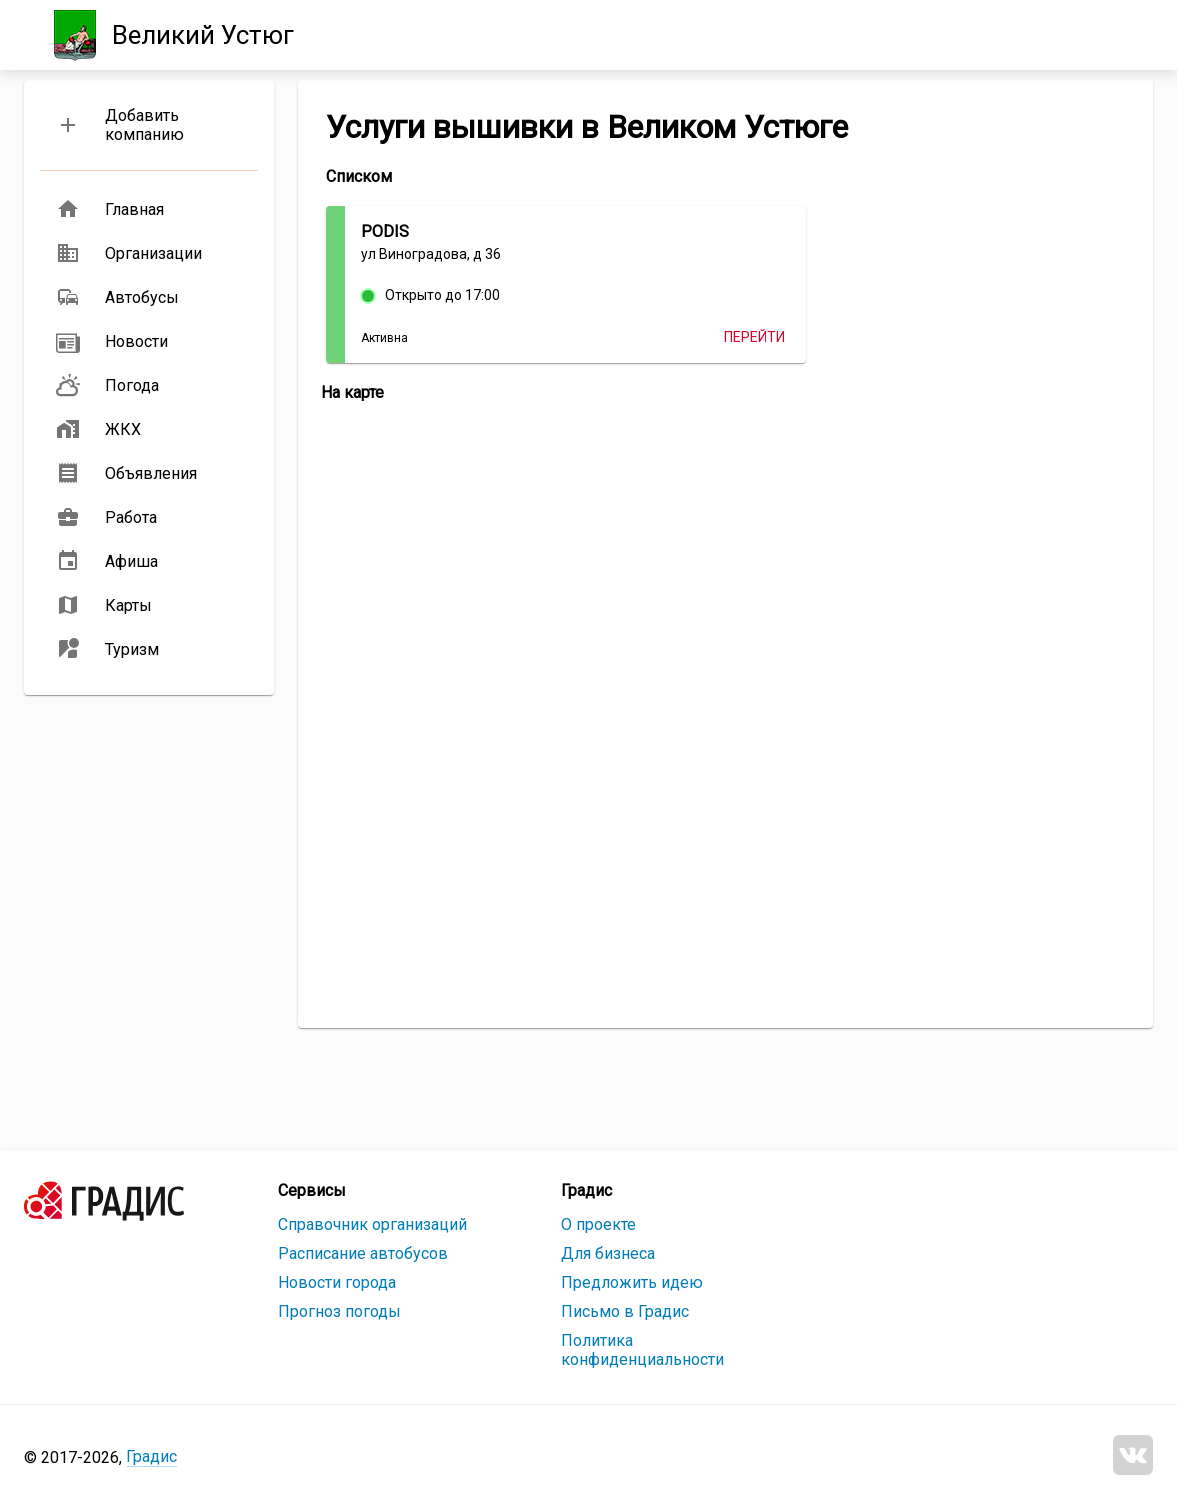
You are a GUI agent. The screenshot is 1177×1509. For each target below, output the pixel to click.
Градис (151, 1456)
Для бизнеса (608, 1253)
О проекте (598, 1224)
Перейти (754, 337)
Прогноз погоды (339, 1311)
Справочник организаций (372, 1224)
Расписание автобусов (363, 1253)
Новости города (337, 1282)
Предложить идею (632, 1282)
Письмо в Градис (625, 1311)
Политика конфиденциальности (642, 1350)
